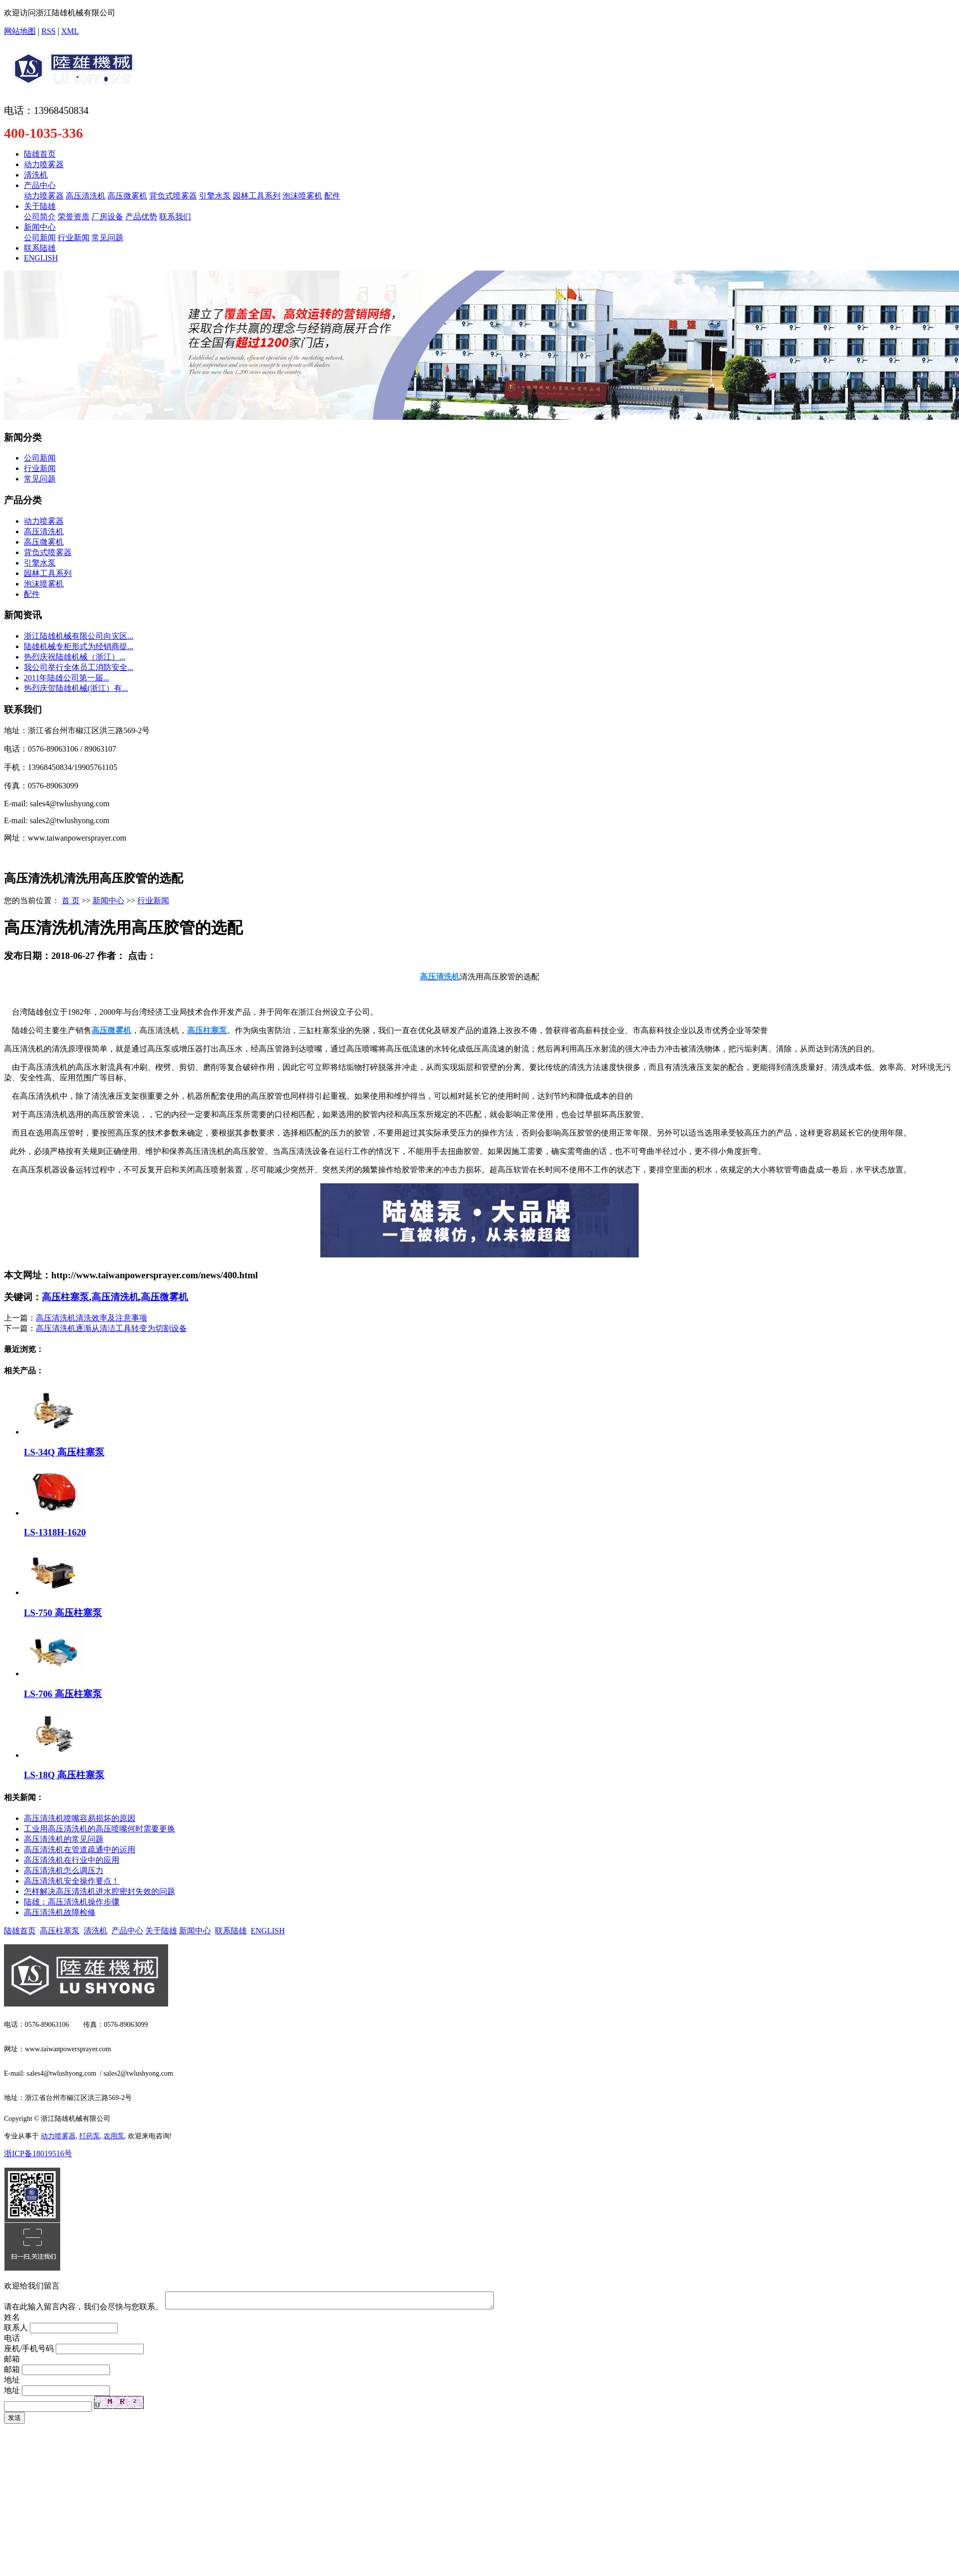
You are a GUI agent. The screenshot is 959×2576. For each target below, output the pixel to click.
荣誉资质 (74, 216)
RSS (48, 31)
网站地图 (20, 31)
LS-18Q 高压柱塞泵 (64, 1775)
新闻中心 (40, 227)
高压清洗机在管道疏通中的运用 (79, 1849)
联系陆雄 (40, 248)
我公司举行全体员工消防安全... (78, 667)
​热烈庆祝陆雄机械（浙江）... (74, 657)
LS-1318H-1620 (55, 1532)
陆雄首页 (40, 154)
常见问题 (107, 237)
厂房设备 (107, 216)
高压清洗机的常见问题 (63, 1839)
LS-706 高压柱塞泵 (63, 1694)
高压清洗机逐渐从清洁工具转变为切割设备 (111, 1328)
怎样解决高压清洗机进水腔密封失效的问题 (99, 1891)
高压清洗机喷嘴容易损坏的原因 (79, 1818)
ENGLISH (41, 258)
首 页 (71, 900)
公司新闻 (40, 237)
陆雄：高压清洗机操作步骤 (71, 1902)
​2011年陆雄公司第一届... (66, 677)
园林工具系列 (257, 195)
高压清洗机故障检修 (60, 1912)
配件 (332, 195)
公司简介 (40, 216)
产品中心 (40, 185)
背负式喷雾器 (173, 195)
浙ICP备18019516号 (38, 2153)
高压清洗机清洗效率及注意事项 (91, 1318)
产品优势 (141, 216)
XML (70, 31)
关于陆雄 (40, 206)
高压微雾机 (127, 195)
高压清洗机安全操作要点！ (71, 1881)
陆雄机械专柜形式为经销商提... (78, 646)
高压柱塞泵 (65, 1297)
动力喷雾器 (44, 164)
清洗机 (36, 175)
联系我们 (175, 216)
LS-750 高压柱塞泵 (63, 1613)
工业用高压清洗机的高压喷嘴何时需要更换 (99, 1828)
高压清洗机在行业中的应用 (71, 1860)
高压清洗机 (85, 195)
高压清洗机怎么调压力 (63, 1870)
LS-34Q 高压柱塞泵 (64, 1452)
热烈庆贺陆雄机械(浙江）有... (76, 688)
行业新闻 (74, 237)
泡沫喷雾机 (302, 195)
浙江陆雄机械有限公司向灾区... (78, 636)
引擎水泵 (215, 195)
